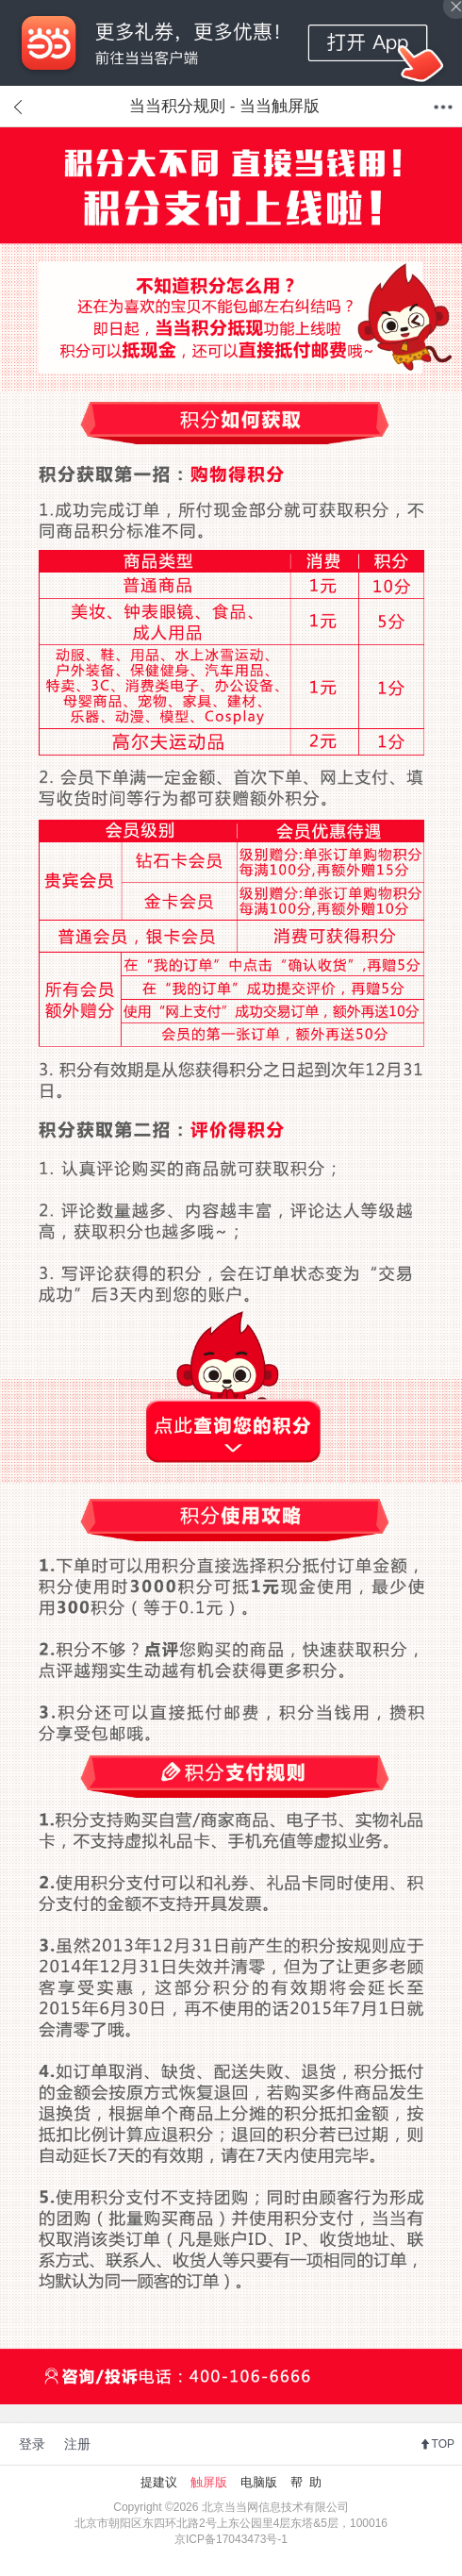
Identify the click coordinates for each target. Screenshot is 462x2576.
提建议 (158, 2482)
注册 (77, 2443)
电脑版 (258, 2482)
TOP (443, 2444)
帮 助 (306, 2482)
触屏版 (208, 2482)
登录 (32, 2443)
